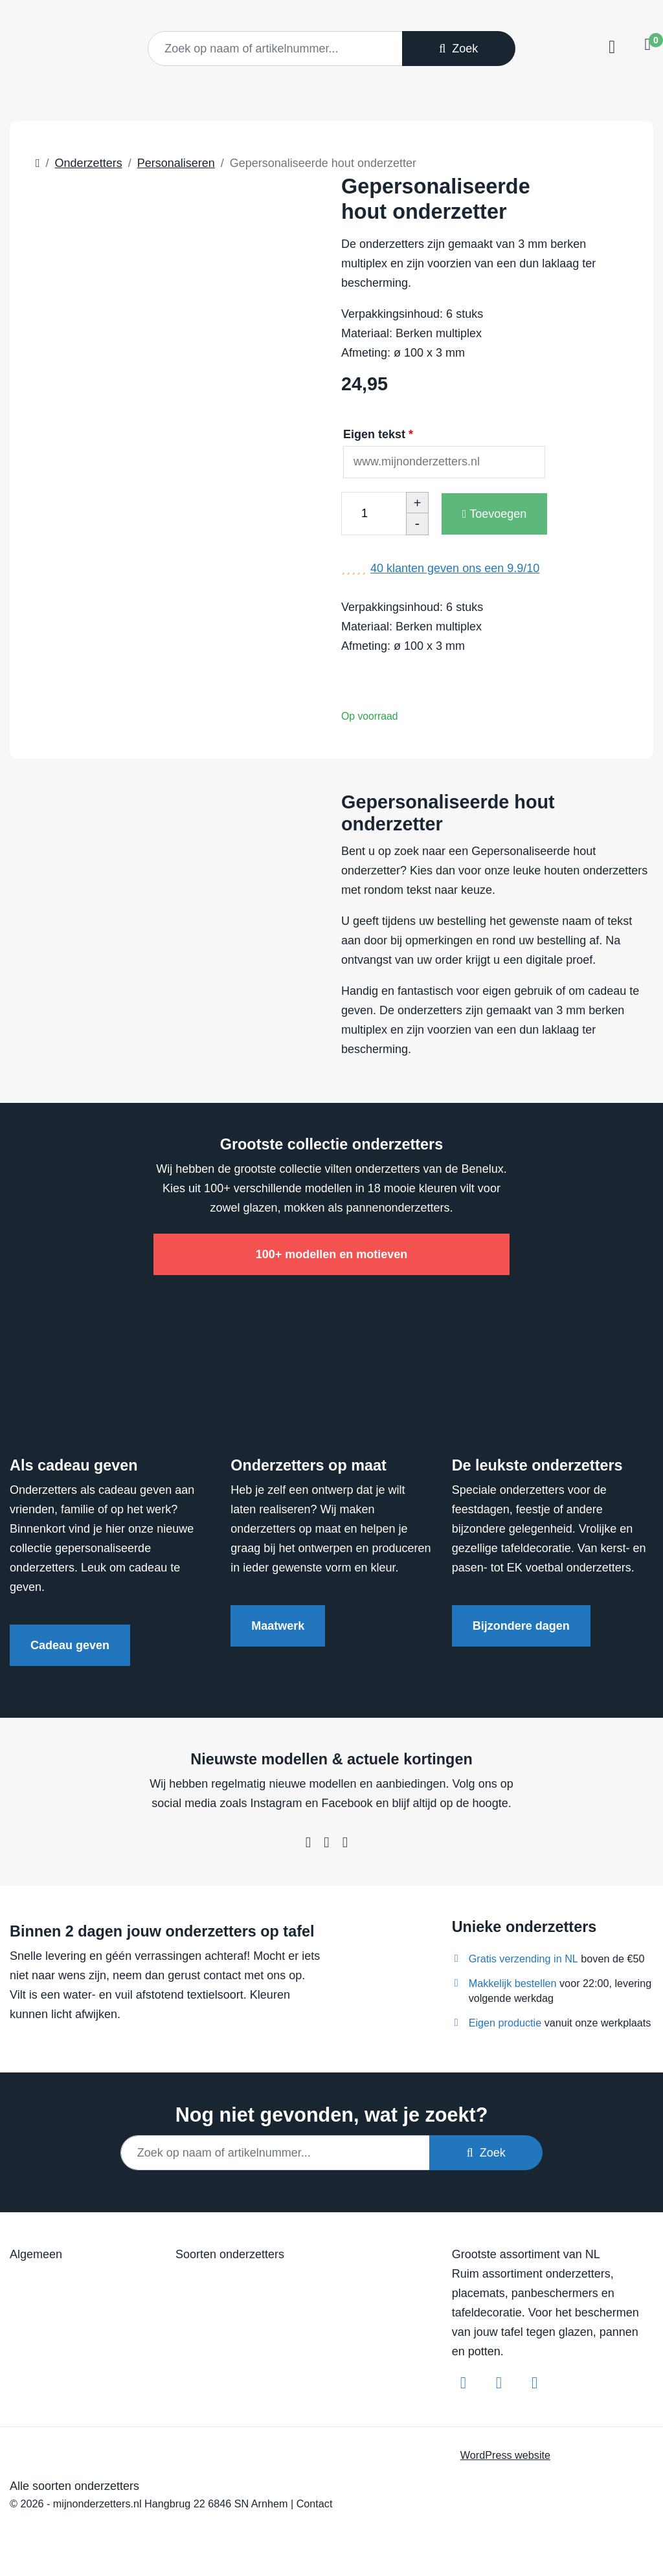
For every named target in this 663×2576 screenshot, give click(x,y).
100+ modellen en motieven (332, 1254)
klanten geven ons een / (454, 568)
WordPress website (505, 2455)
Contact (315, 2503)
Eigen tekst (379, 434)
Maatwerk (277, 1625)
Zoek (458, 48)
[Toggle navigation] (610, 47)
